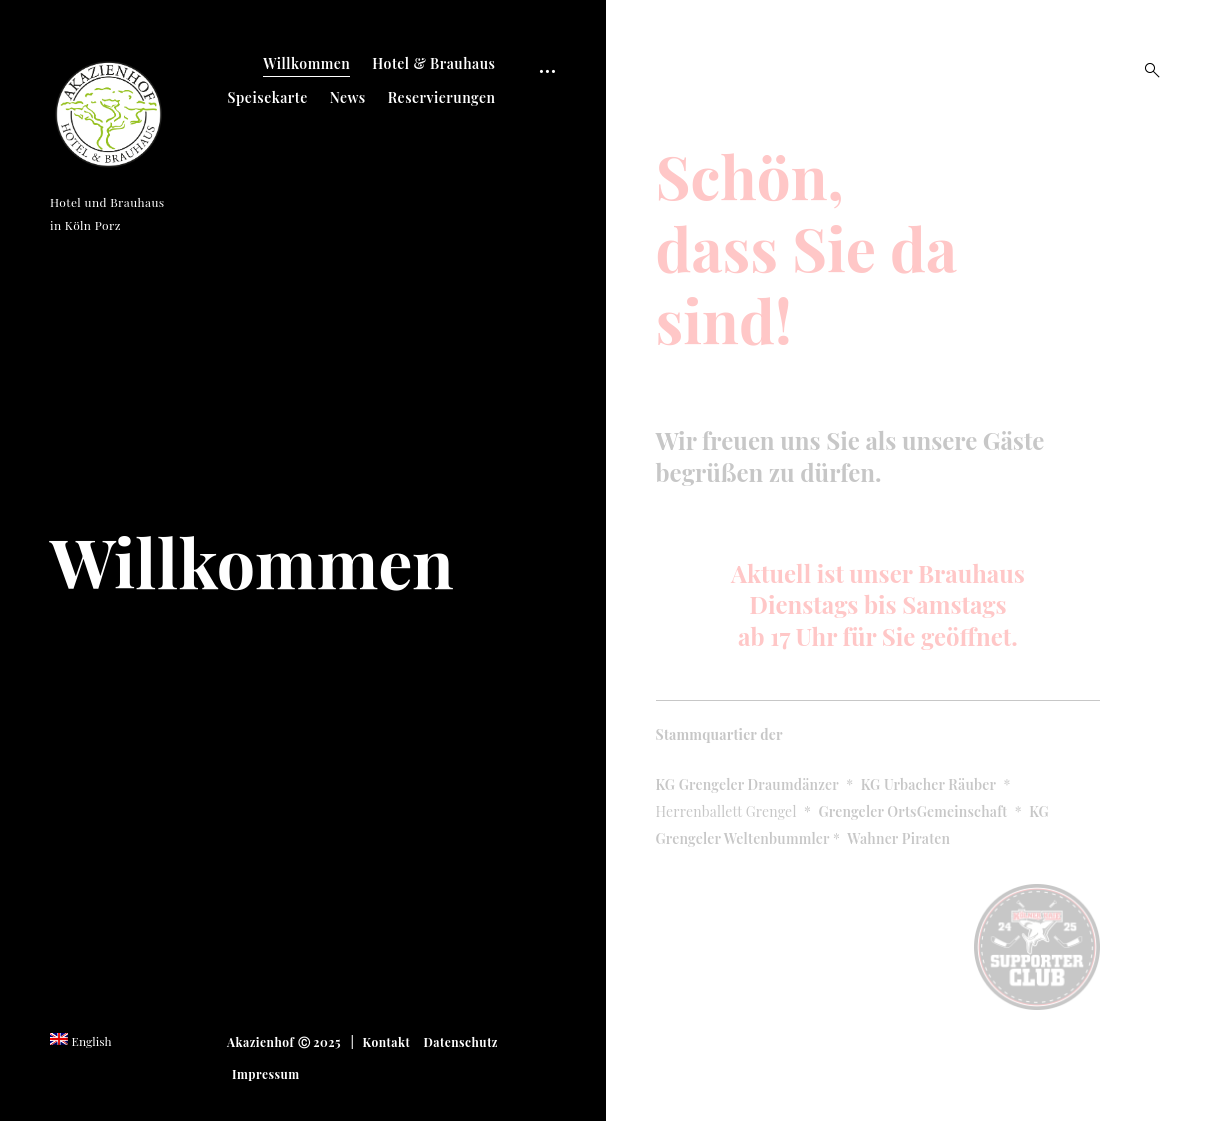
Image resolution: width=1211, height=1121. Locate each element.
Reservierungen (442, 97)
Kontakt (387, 1042)
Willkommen (306, 63)
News (348, 97)
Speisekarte (268, 97)
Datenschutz (461, 1042)
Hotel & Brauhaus (433, 63)
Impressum (266, 1074)
